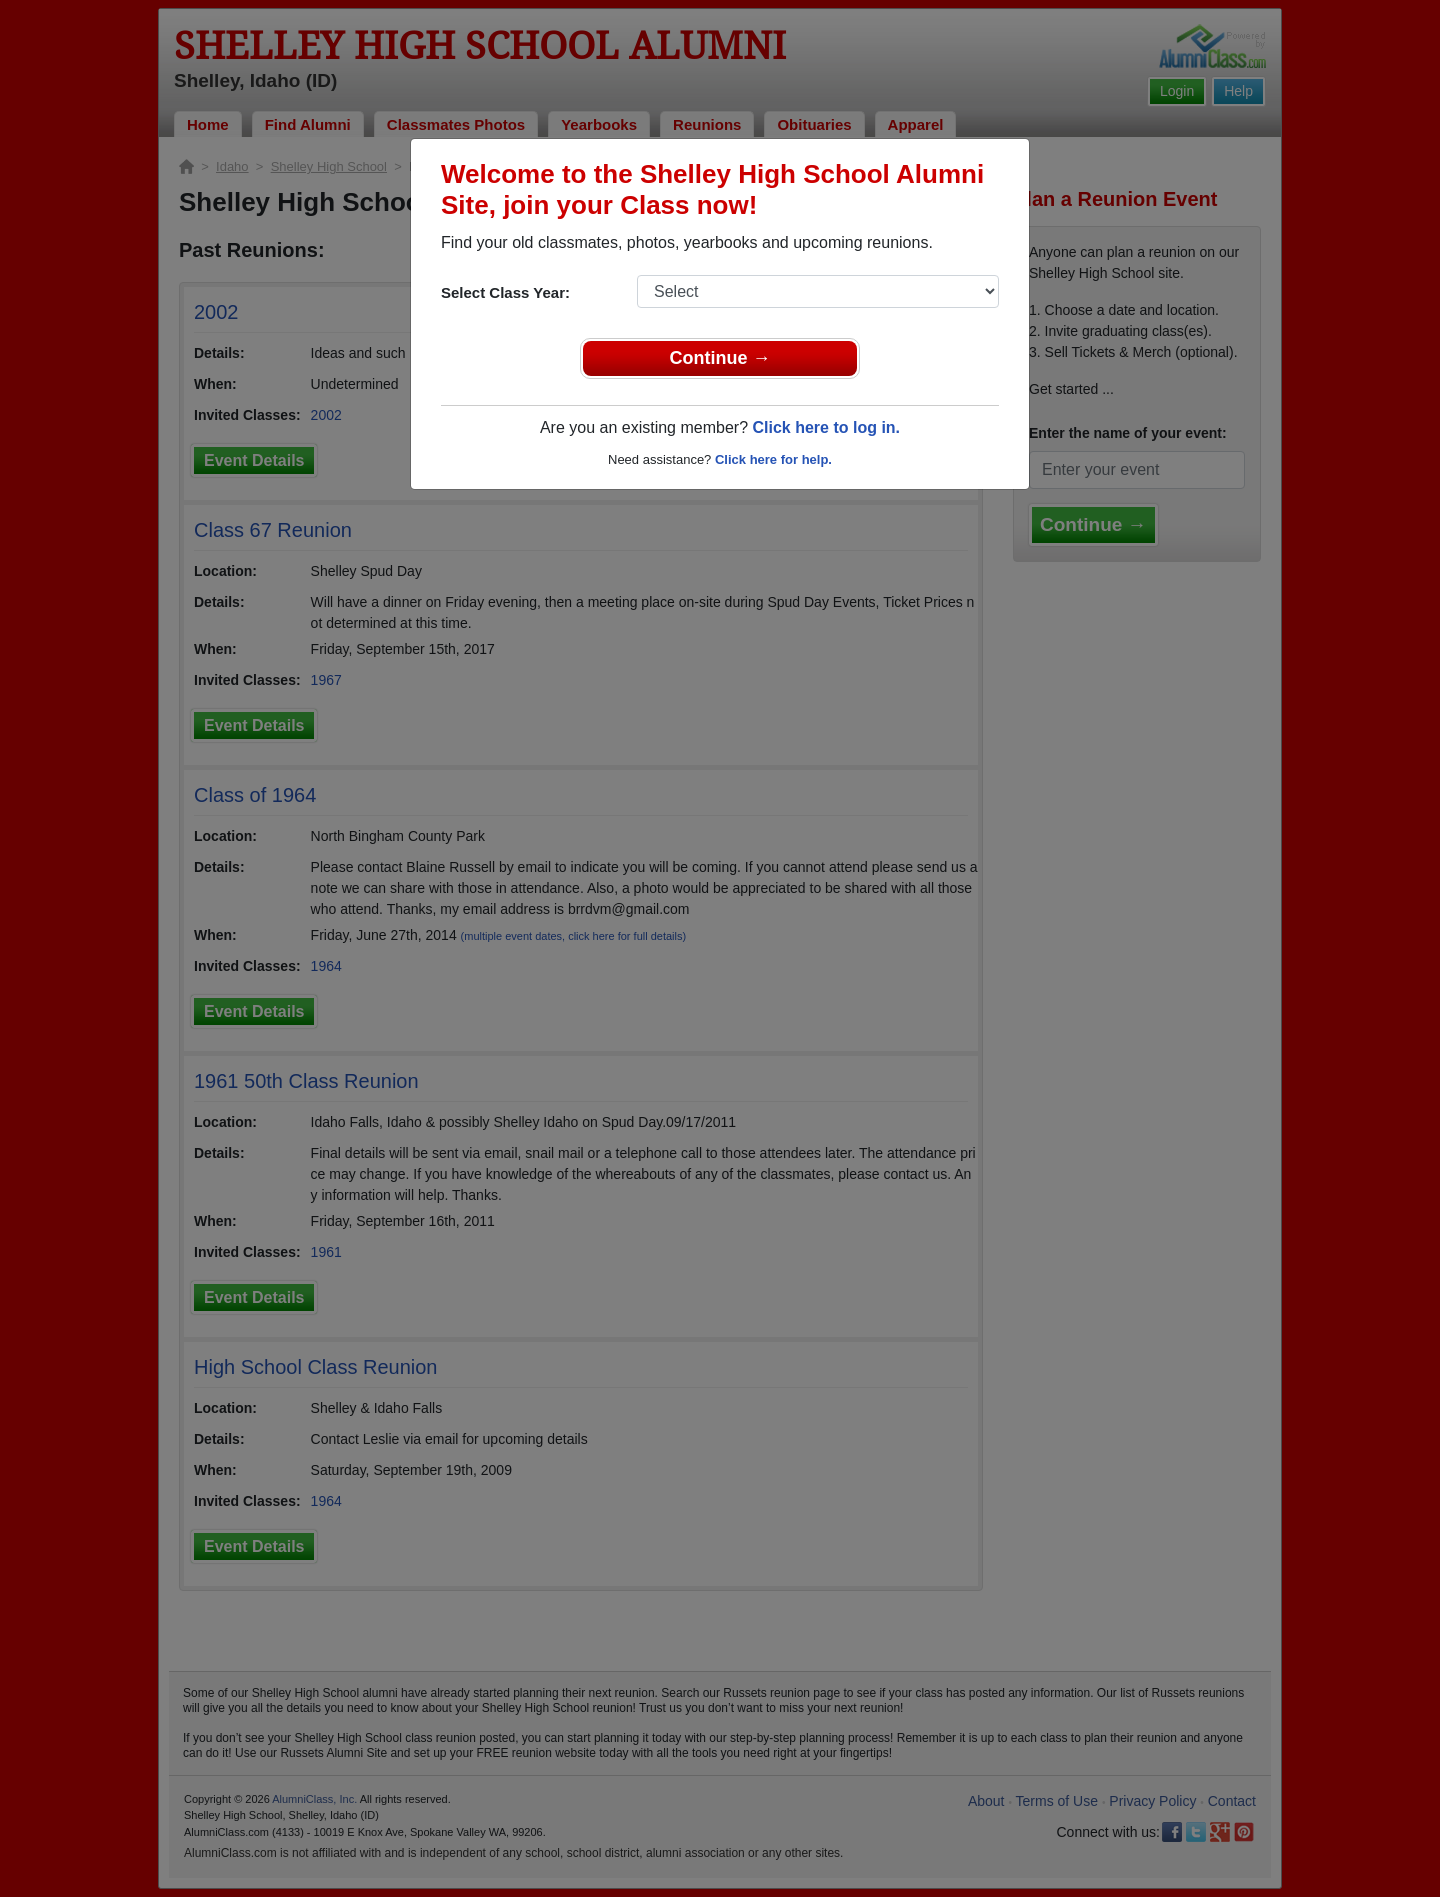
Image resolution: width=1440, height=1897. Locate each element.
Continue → (720, 358)
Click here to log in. (826, 427)
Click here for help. (773, 459)
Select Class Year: (505, 292)
